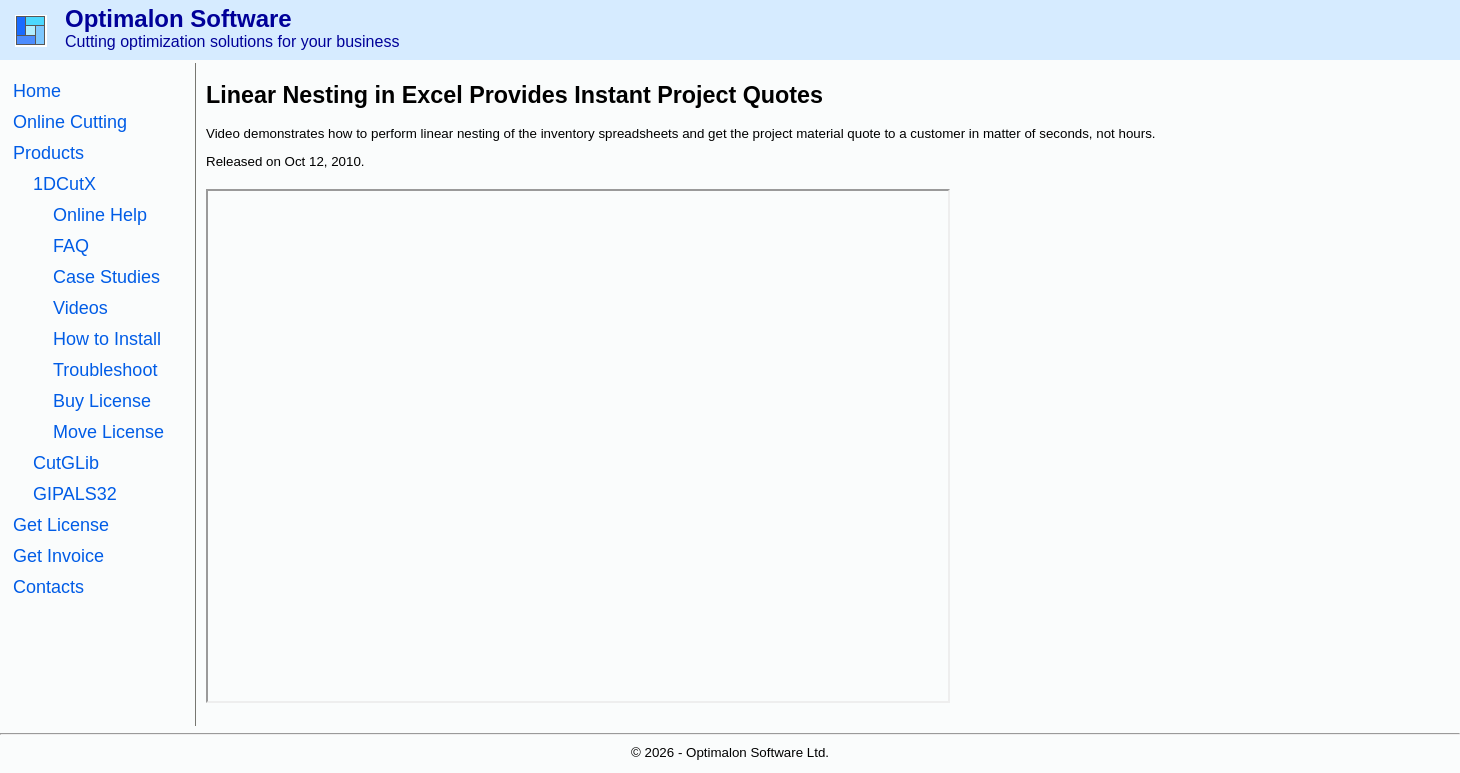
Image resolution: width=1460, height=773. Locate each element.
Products (48, 153)
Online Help (100, 215)
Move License (108, 432)
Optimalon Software (178, 18)
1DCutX (64, 184)
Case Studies (106, 277)
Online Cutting (70, 122)
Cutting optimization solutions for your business (232, 41)
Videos (80, 308)
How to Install (107, 339)
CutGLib (66, 463)
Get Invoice (58, 556)
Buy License (102, 401)
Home (37, 91)
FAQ (71, 246)
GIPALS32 (75, 494)
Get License (61, 525)
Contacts (48, 587)
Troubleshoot (105, 370)
